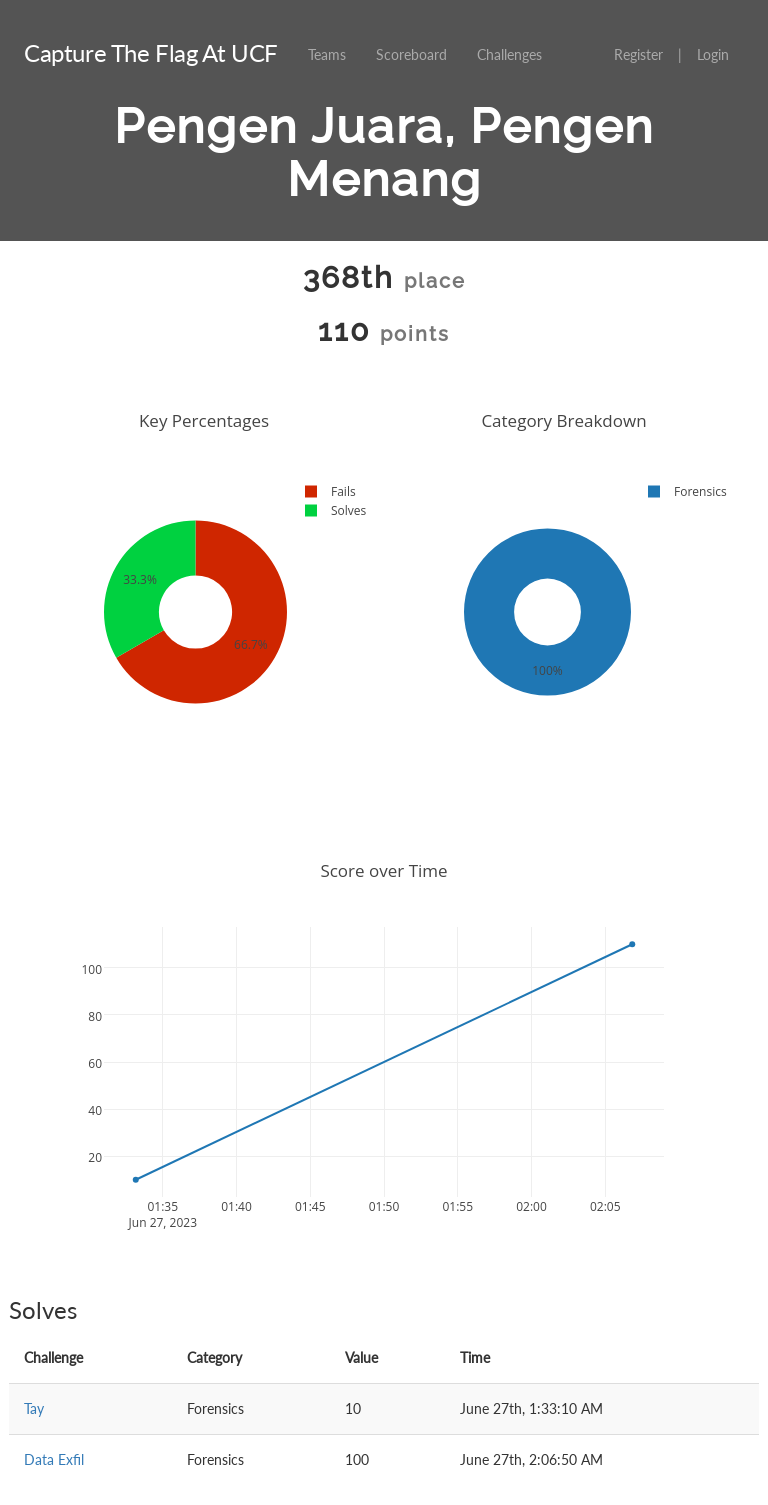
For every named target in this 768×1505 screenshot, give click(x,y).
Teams (327, 54)
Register (638, 54)
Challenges (509, 54)
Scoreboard (411, 54)
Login (713, 54)
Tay (34, 1408)
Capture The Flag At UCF (151, 52)
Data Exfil (54, 1459)
